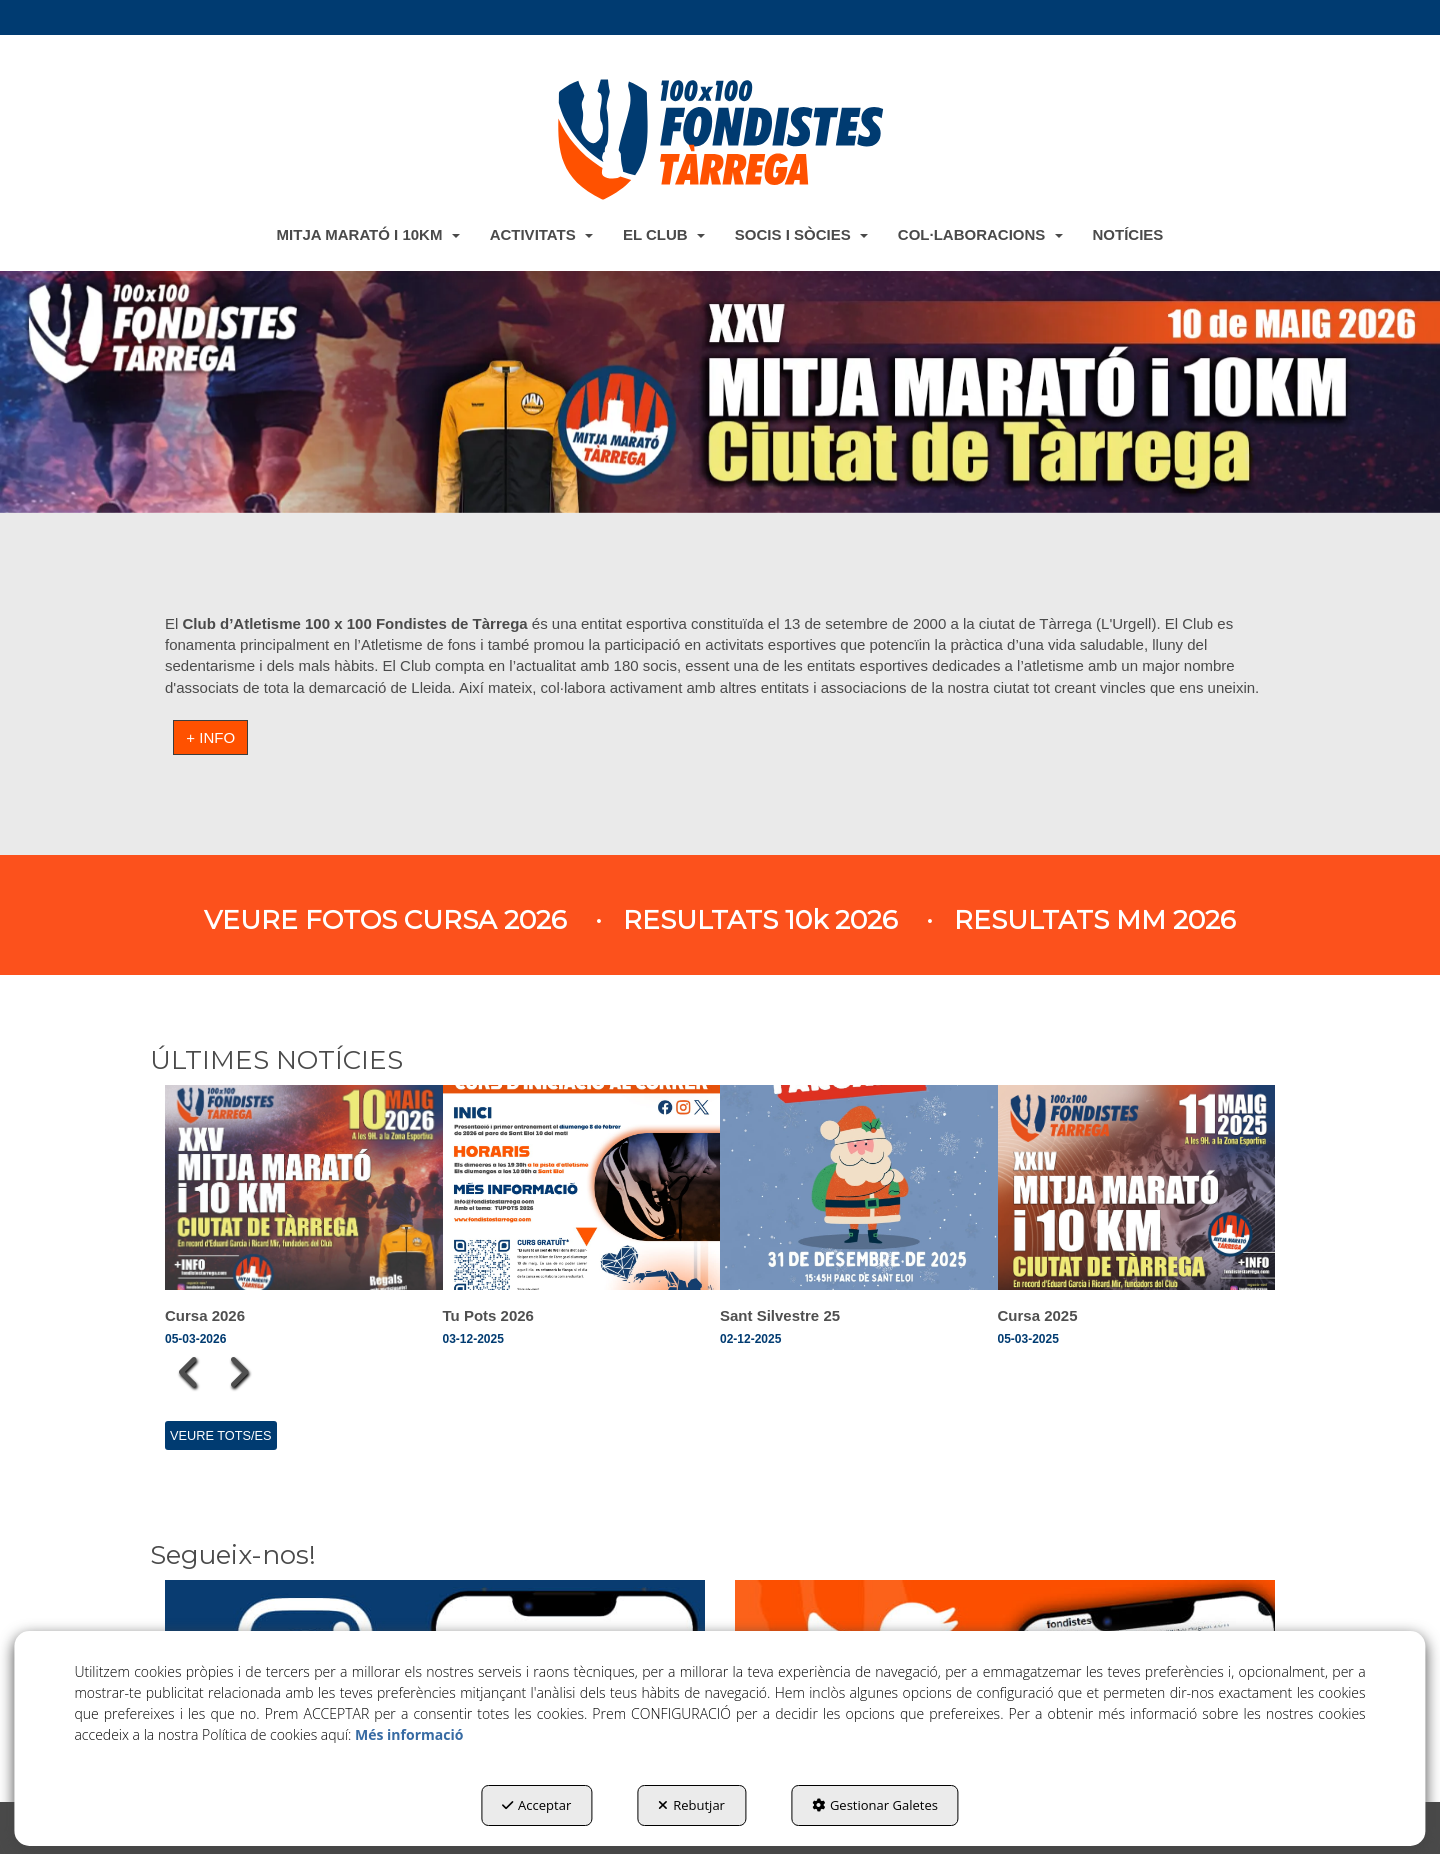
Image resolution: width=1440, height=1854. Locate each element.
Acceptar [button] (536, 1805)
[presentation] (189, 1372)
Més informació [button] (409, 1734)
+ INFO (210, 737)
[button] (720, 139)
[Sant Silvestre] (720, 391)
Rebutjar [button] (691, 1805)
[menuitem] (368, 234)
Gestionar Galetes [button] (875, 1805)
